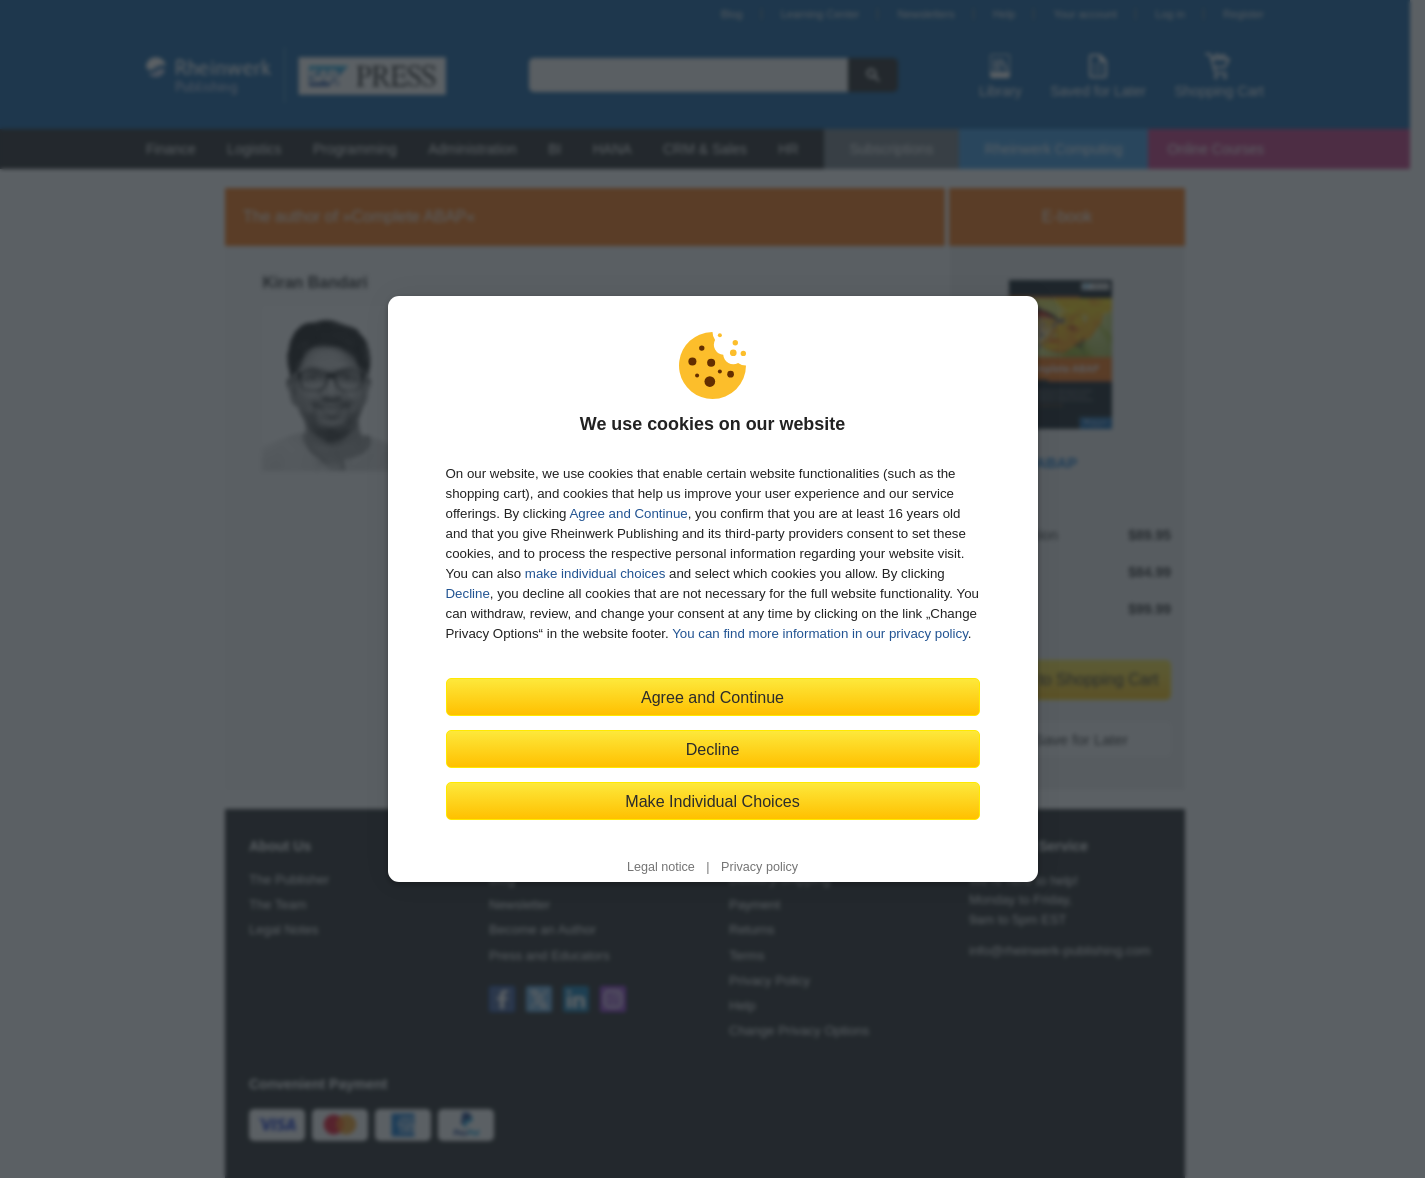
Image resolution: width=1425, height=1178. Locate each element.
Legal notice (661, 867)
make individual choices (595, 573)
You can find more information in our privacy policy (820, 633)
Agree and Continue (628, 513)
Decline (468, 593)
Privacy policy (759, 867)
